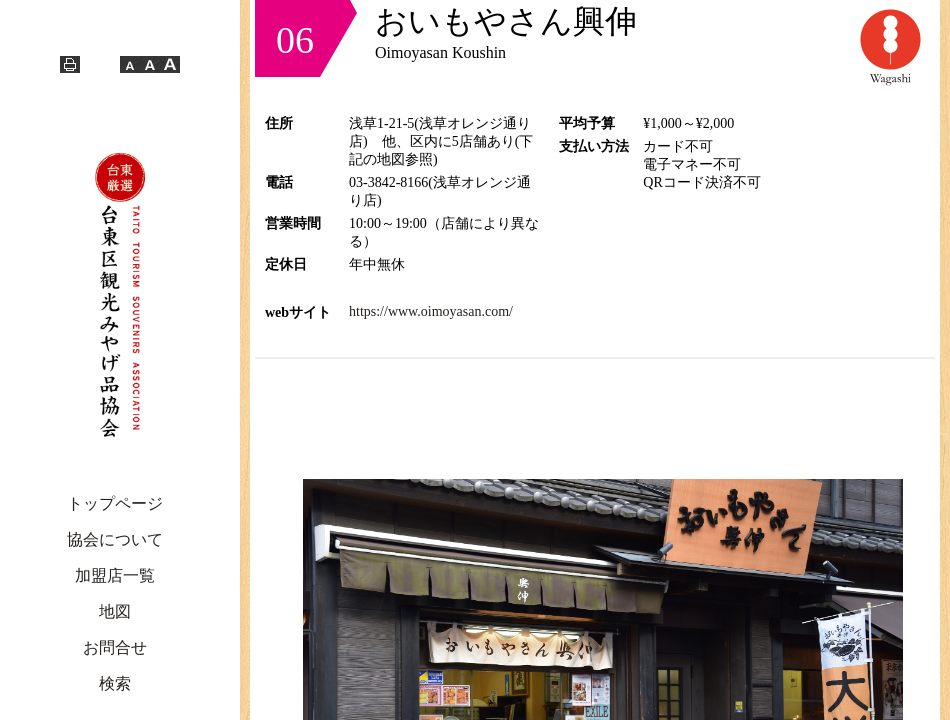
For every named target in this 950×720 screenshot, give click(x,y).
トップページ (115, 503)
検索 (115, 683)
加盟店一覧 (115, 575)
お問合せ (115, 647)
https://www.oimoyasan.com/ (431, 311)
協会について (115, 539)
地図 (115, 611)
